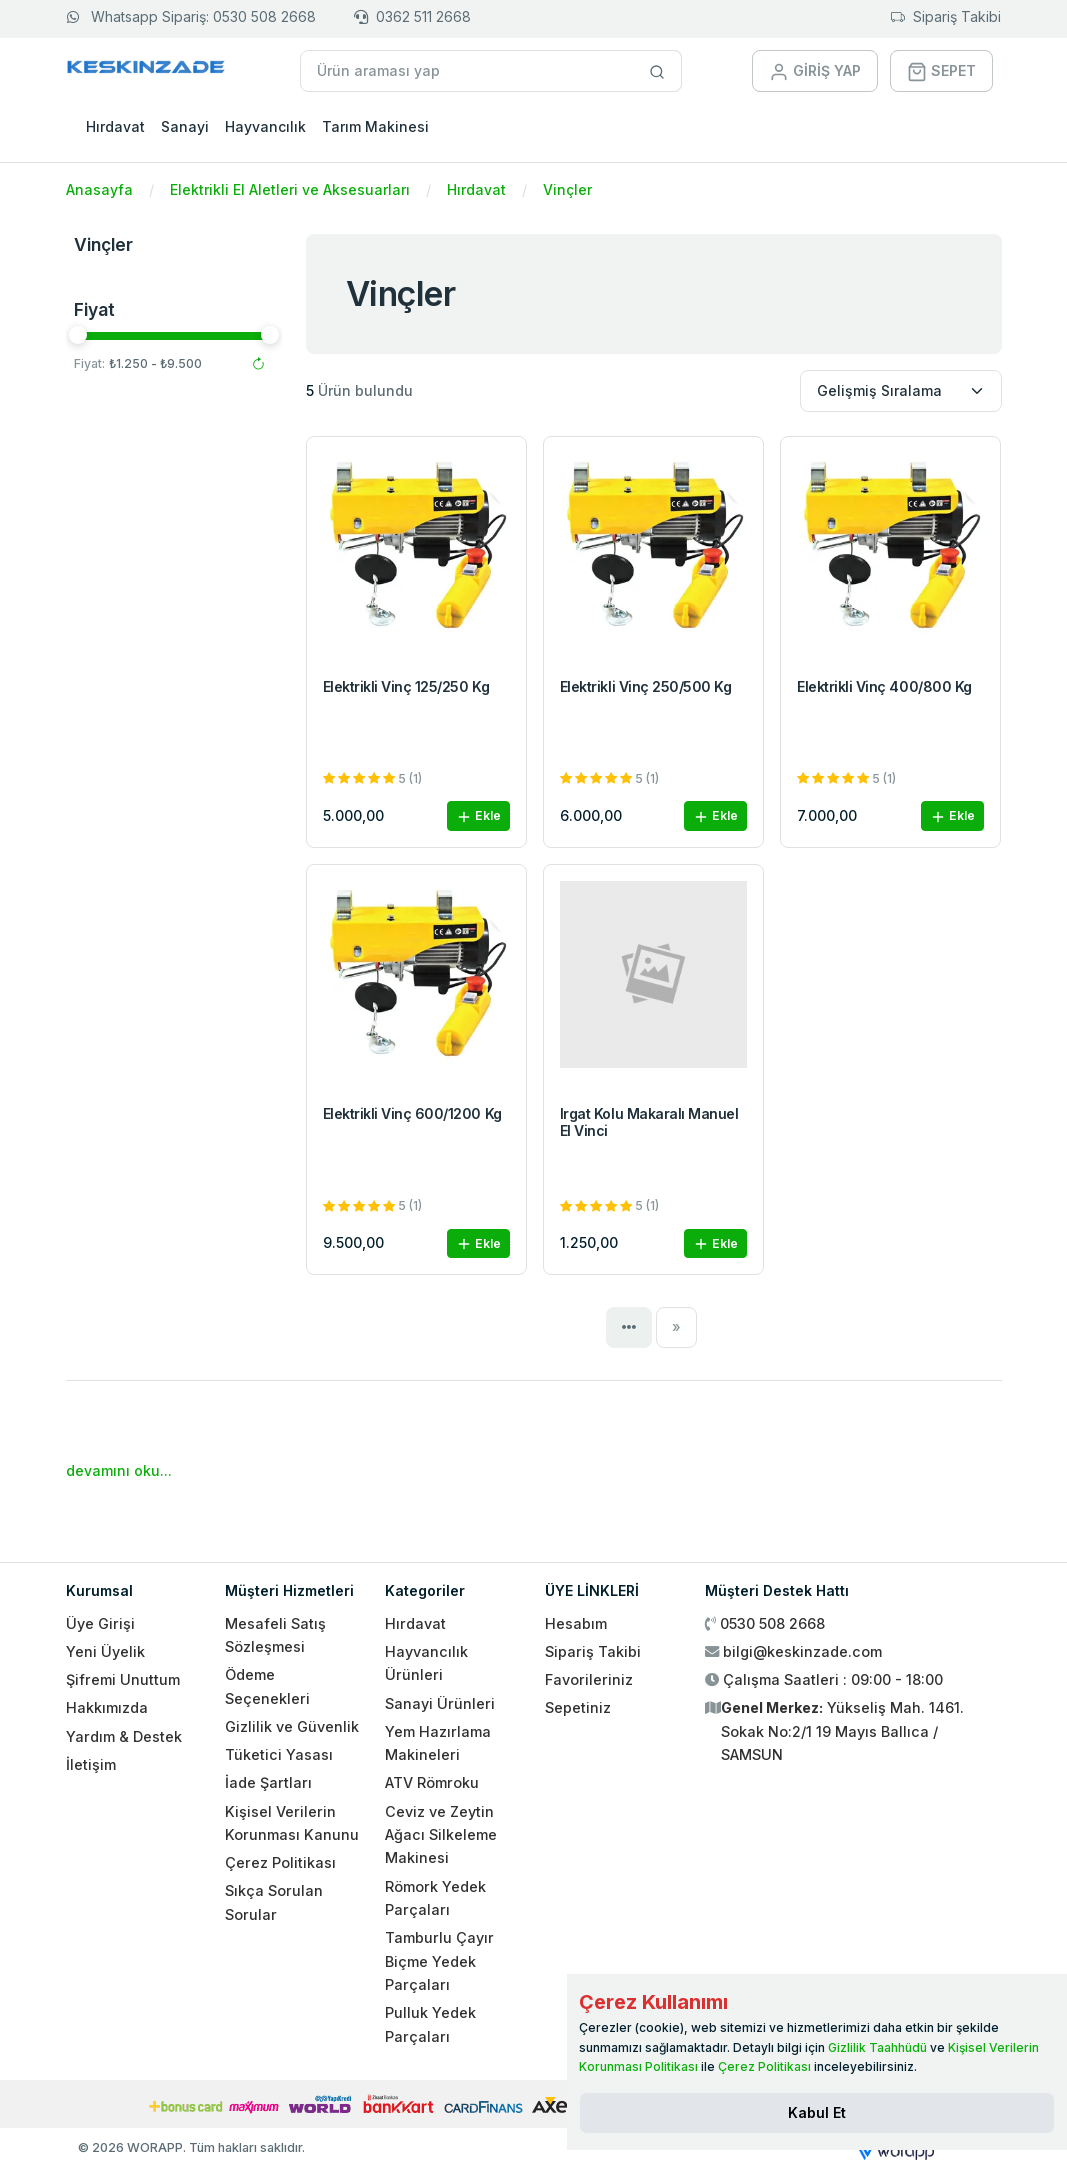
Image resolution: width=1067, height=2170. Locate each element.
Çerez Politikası (280, 1862)
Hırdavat (115, 126)
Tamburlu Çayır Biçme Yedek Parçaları (439, 1961)
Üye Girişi (100, 1623)
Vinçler (567, 189)
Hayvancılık (265, 126)
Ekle (478, 816)
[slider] (78, 335)
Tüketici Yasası (279, 1754)
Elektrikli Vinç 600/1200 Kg (412, 1113)
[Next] (676, 1327)
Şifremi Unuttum (123, 1679)
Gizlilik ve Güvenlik (292, 1726)
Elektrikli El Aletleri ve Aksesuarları (290, 189)
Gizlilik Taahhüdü (877, 2047)
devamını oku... (119, 1470)
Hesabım (576, 1623)
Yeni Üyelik (105, 1651)
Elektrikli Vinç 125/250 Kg (406, 686)
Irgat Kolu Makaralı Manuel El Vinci (649, 1122)
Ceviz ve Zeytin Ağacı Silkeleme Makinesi (441, 1835)
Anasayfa (99, 189)
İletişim (91, 1764)
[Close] (817, 2113)
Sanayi (185, 126)
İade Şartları (268, 1782)
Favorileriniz (589, 1679)
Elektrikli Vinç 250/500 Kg (646, 686)
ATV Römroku (432, 1782)
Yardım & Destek (124, 1736)
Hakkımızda (107, 1707)
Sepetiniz (578, 1707)
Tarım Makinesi (375, 126)
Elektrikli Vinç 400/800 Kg (884, 686)
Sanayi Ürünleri (440, 1703)
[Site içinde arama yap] (657, 71)
